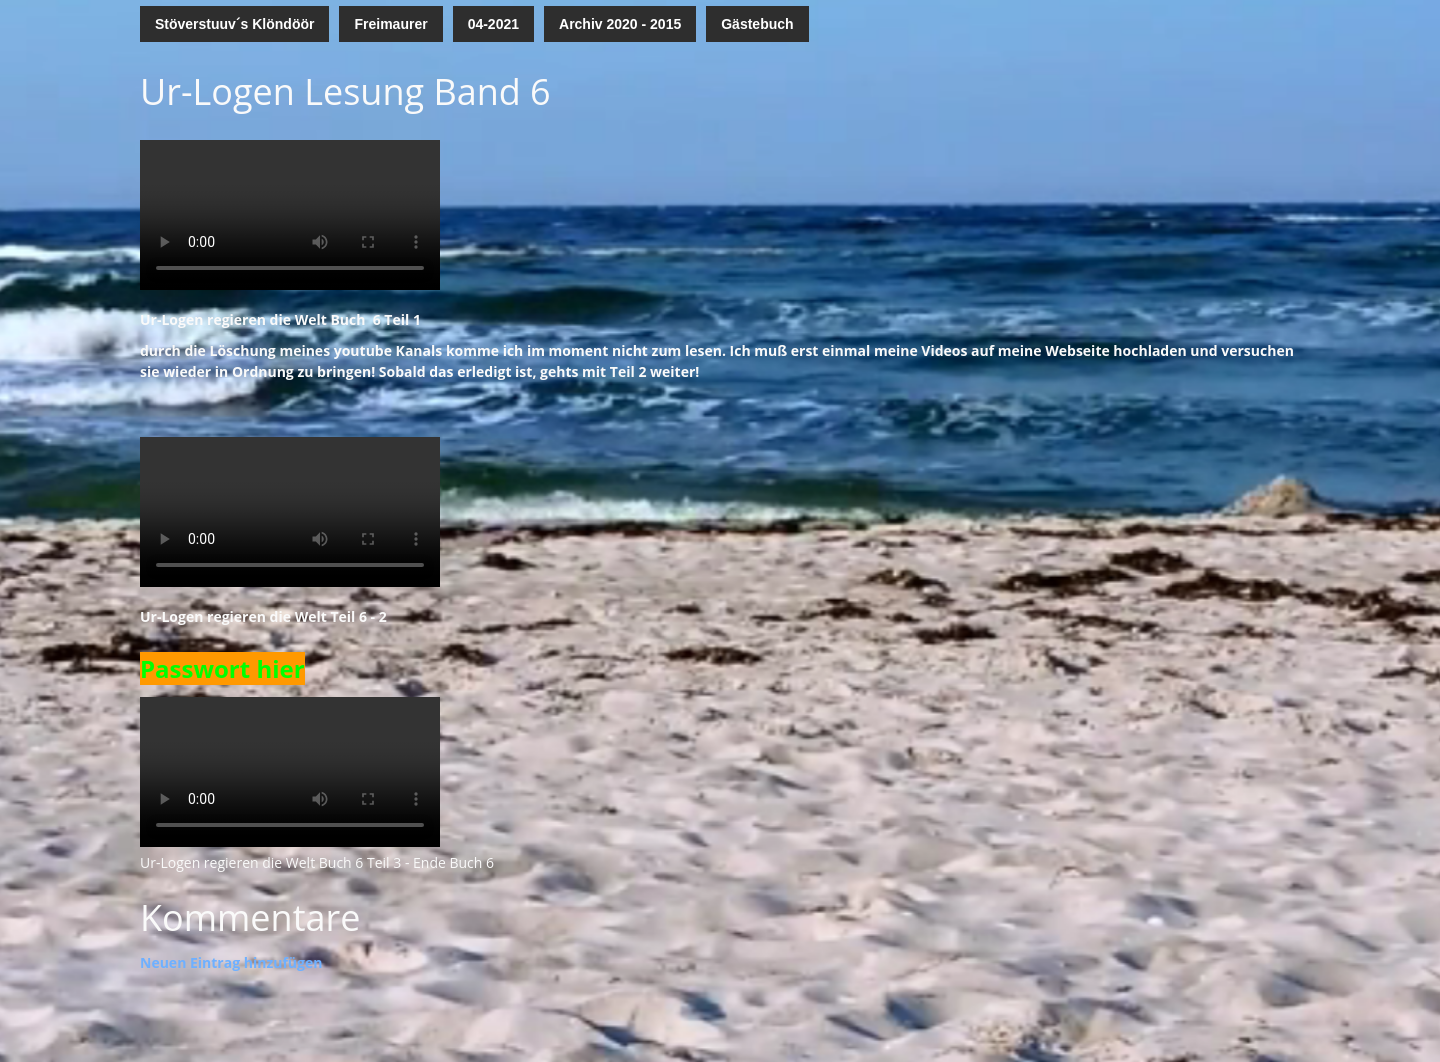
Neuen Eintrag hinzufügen (231, 962)
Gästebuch (757, 24)
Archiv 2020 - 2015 (620, 24)
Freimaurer (390, 24)
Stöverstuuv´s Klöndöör (234, 24)
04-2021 (493, 24)
